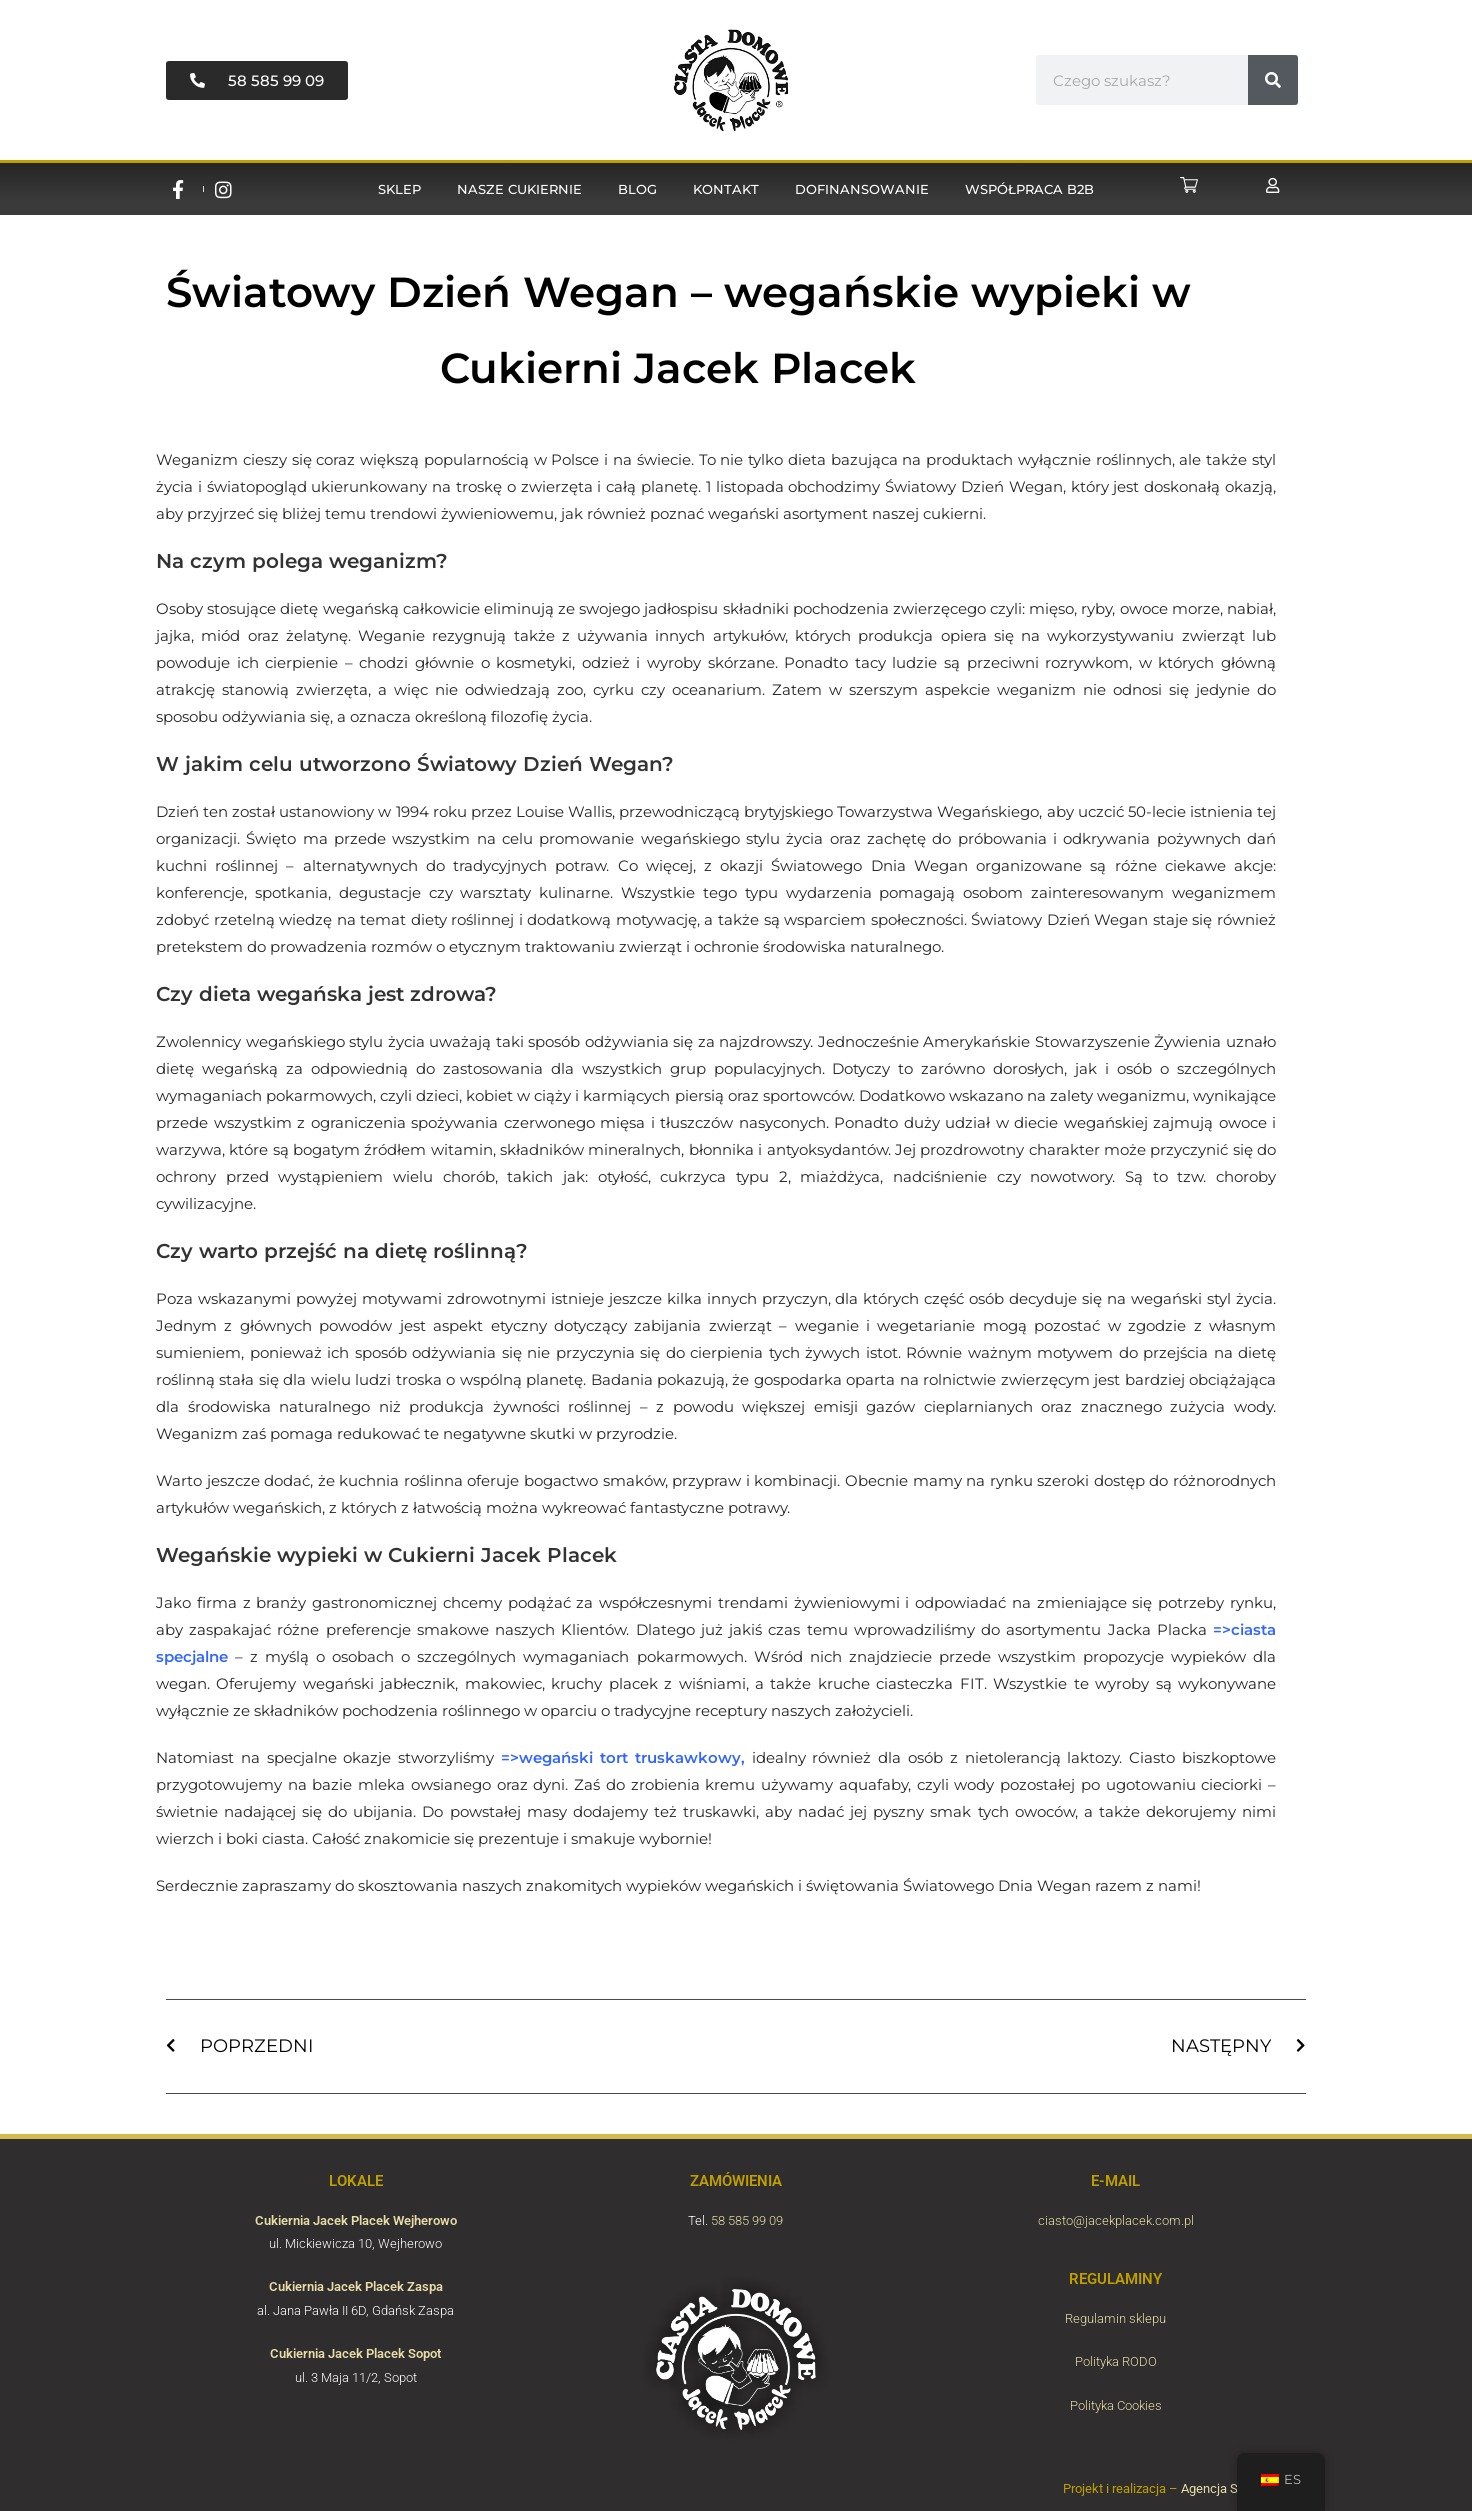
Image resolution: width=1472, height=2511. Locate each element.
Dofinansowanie (862, 189)
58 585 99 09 (747, 2220)
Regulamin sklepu (1115, 2318)
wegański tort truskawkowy (630, 1757)
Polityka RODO (1116, 2361)
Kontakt (726, 189)
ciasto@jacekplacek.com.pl (1116, 2220)
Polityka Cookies (1116, 2405)
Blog (637, 189)
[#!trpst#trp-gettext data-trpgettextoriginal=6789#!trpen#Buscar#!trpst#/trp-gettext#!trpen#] (1273, 80)
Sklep (399, 189)
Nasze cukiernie (519, 189)
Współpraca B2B (1029, 189)
